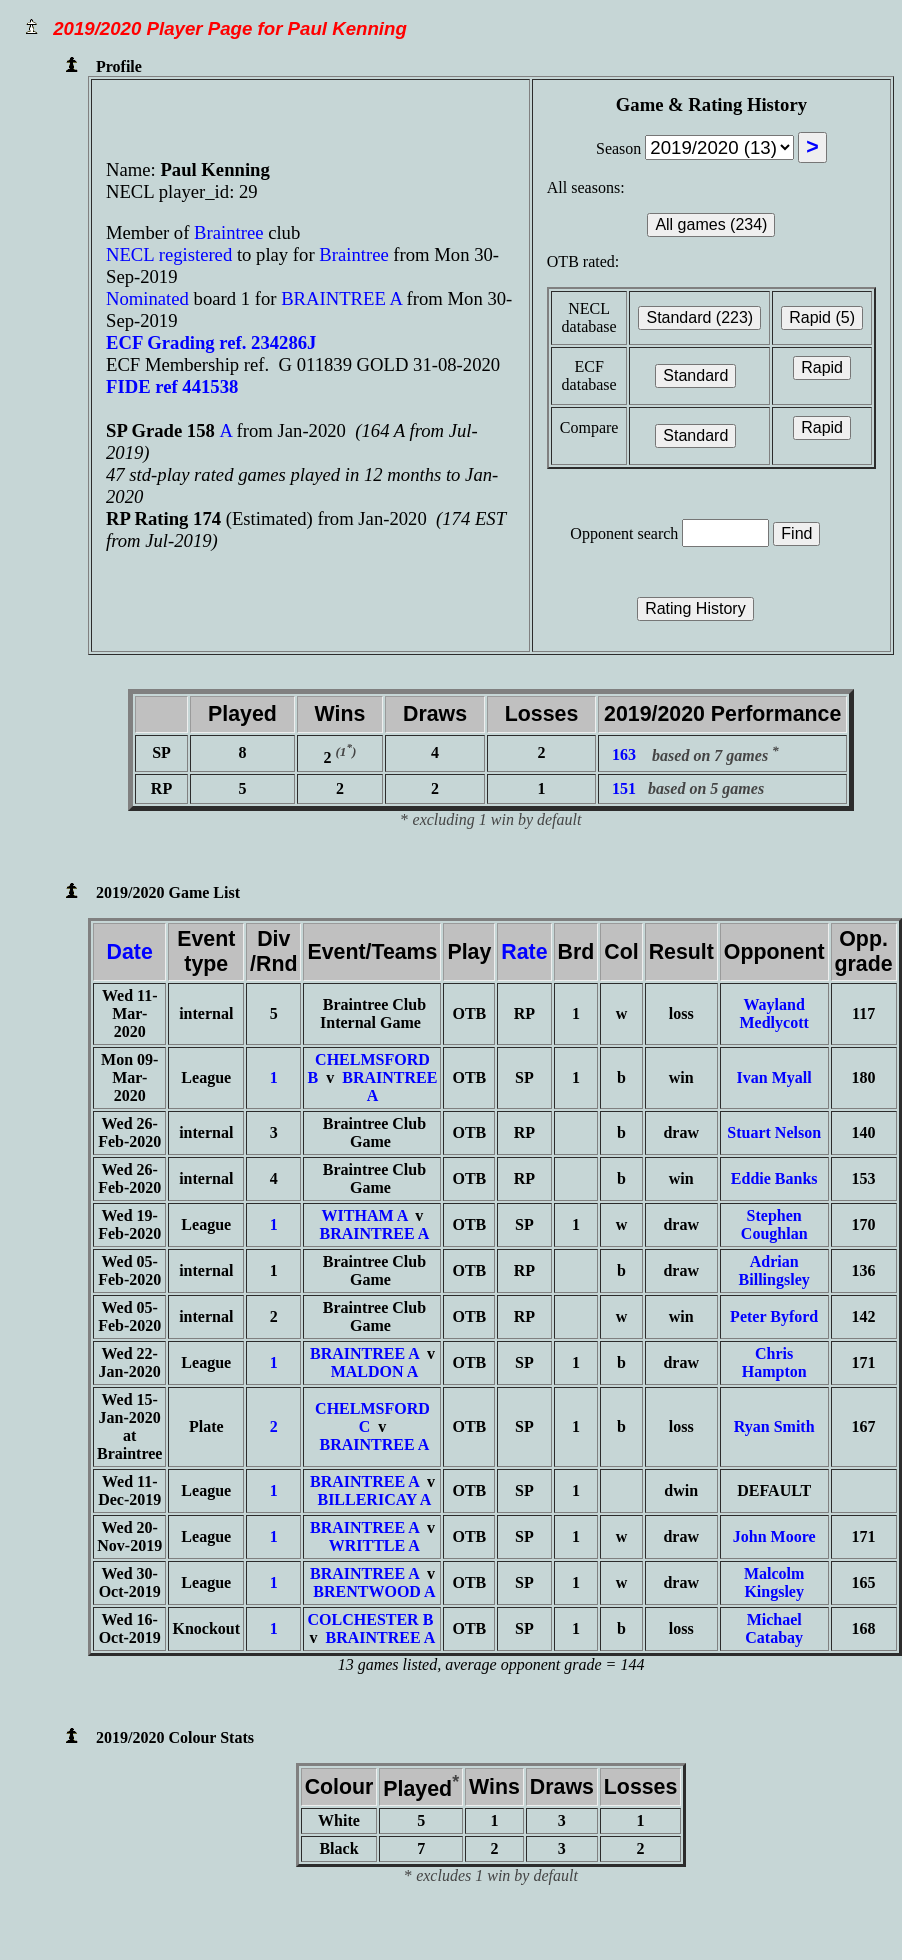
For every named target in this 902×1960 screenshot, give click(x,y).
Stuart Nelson (774, 1132)
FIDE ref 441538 (172, 386)
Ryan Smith (774, 1426)
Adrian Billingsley (774, 1270)
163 (624, 755)
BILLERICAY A (374, 1499)
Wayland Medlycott (774, 1013)
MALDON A (375, 1371)
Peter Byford (774, 1316)
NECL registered (169, 254)
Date (130, 952)
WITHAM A (365, 1215)
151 (624, 788)
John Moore (774, 1536)
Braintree (231, 232)
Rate (524, 952)
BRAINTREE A (341, 298)
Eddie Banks (774, 1178)
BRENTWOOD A (374, 1591)
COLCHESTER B (371, 1619)
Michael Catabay (774, 1628)
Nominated (147, 298)
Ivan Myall (774, 1077)
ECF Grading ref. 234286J (211, 342)
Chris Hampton (774, 1362)
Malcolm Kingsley (774, 1582)
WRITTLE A (374, 1545)
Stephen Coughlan (774, 1224)
